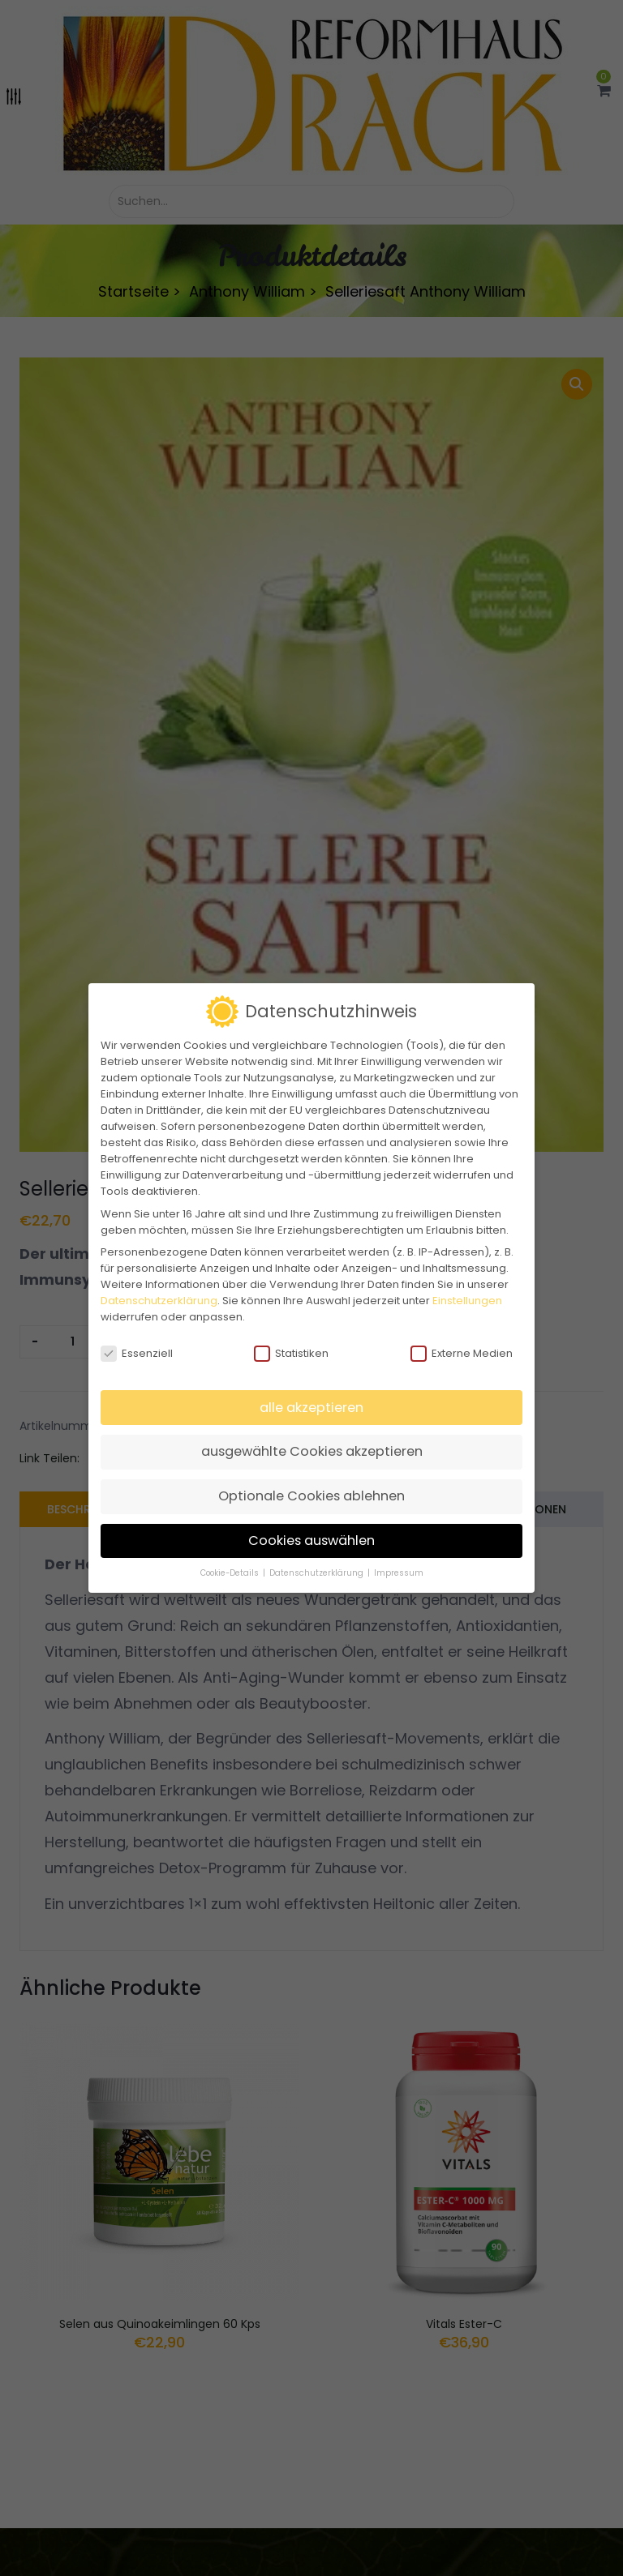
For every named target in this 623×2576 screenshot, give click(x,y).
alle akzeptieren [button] (311, 1407)
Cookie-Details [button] (230, 1573)
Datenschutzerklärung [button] (317, 1573)
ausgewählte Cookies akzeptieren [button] (312, 1451)
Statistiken (291, 1354)
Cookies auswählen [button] (311, 1540)
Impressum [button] (398, 1573)
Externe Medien (461, 1354)
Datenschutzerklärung (159, 1300)
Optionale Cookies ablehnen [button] (311, 1496)
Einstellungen (467, 1300)
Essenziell (137, 1354)
